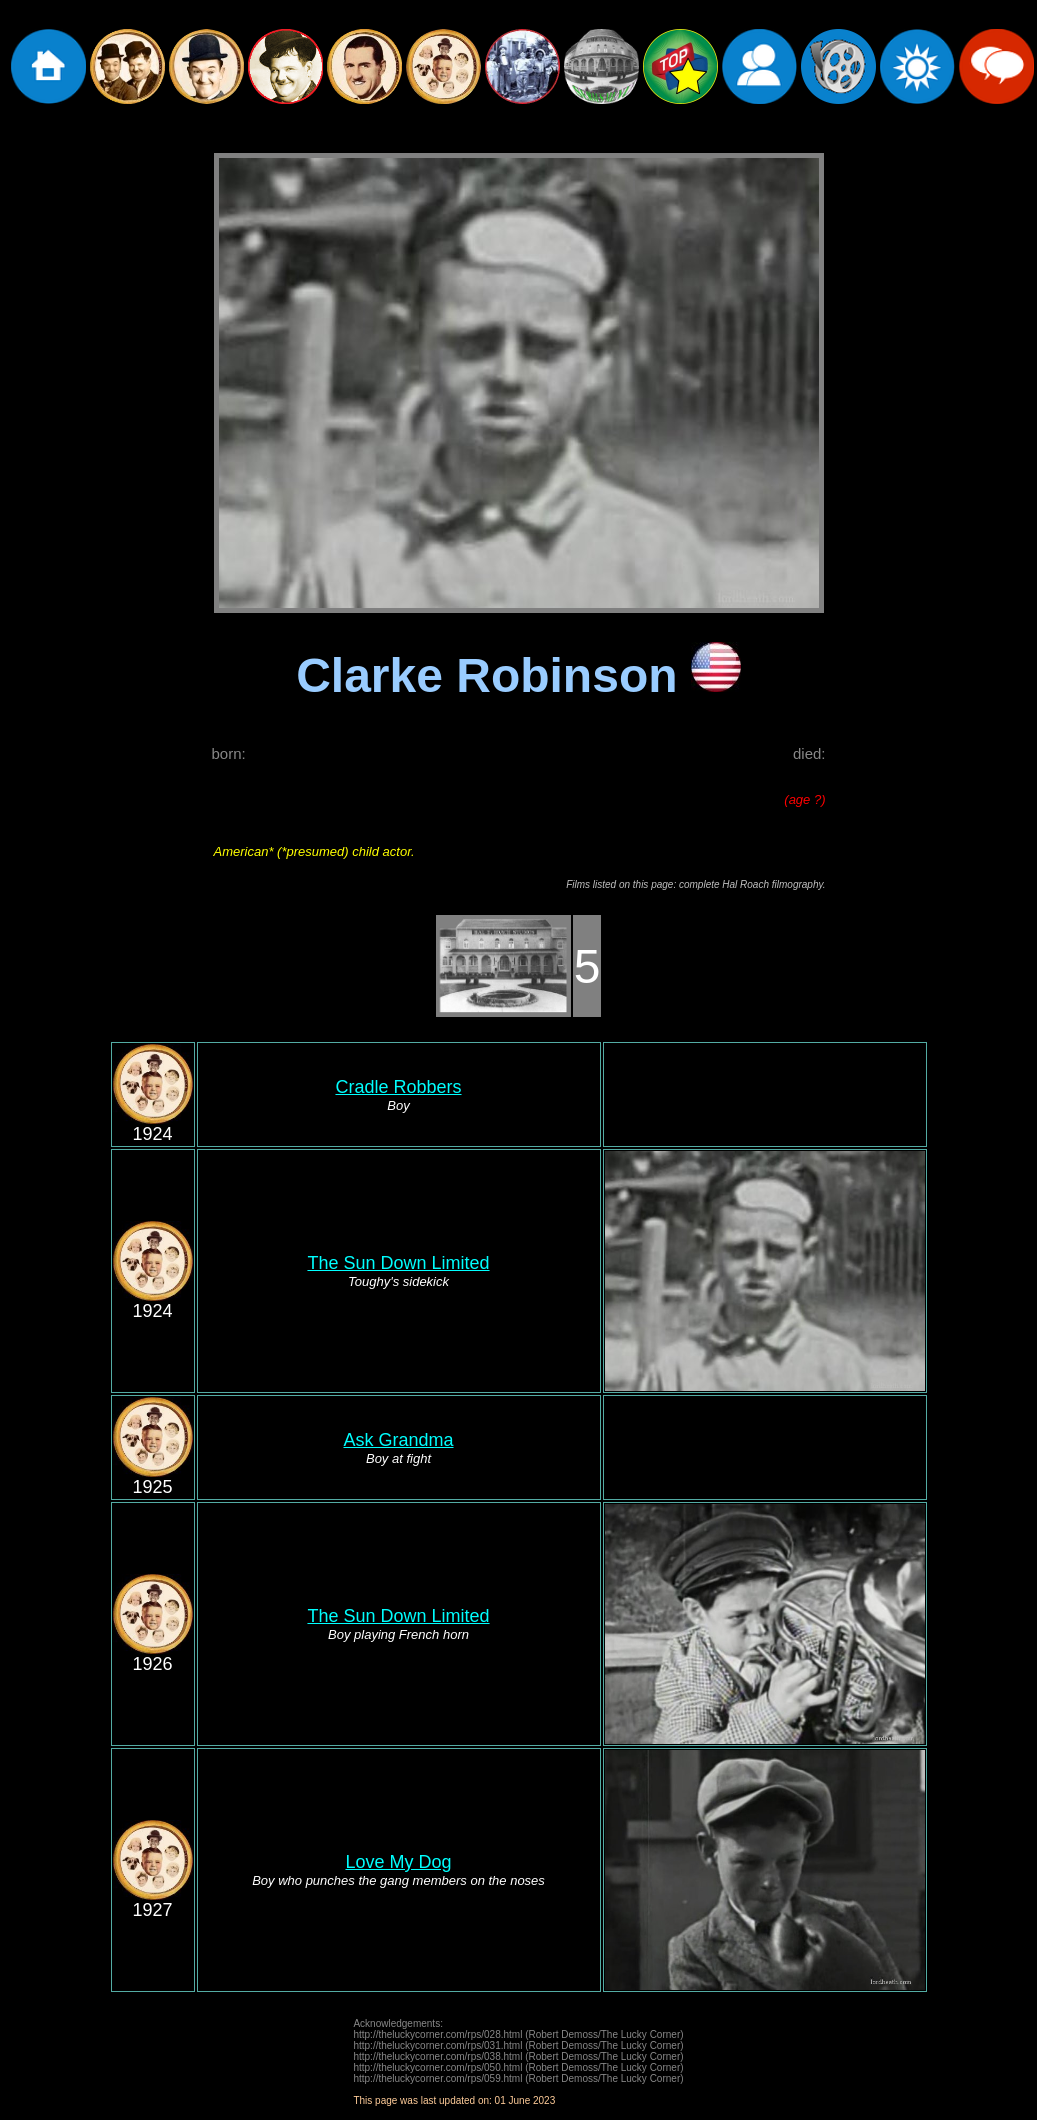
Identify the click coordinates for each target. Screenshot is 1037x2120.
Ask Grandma (398, 1440)
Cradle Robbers (398, 1087)
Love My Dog (398, 1862)
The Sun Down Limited (398, 1263)
